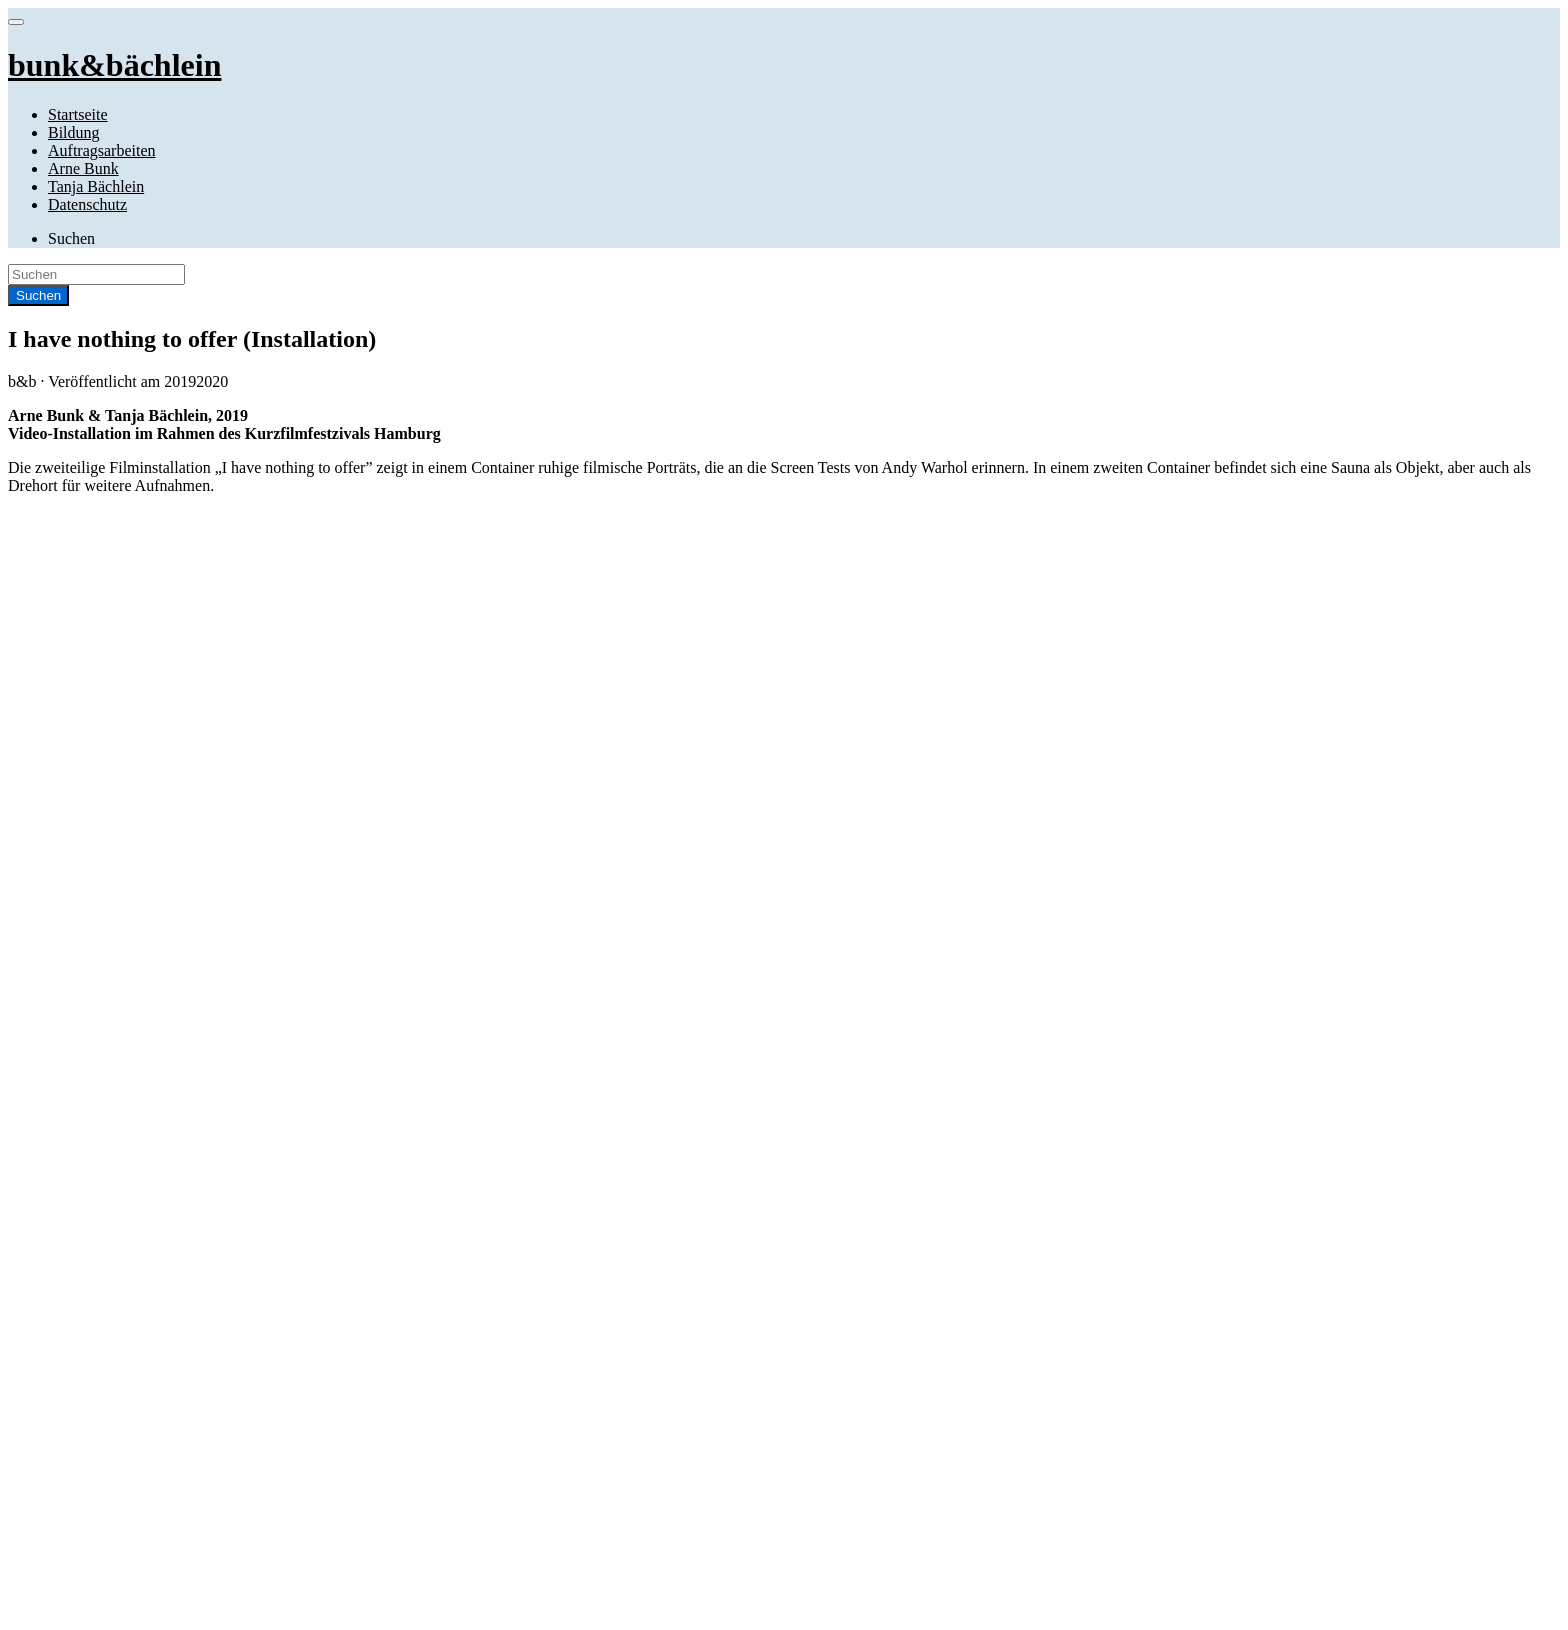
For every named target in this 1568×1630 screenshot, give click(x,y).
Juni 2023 (79, 1155)
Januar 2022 (87, 1173)
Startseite (78, 114)
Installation (44, 621)
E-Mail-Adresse (65, 940)
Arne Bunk (83, 168)
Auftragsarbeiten (102, 150)
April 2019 (83, 1227)
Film (63, 1366)
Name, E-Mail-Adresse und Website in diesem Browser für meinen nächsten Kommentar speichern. (351, 1015)
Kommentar (46, 868)
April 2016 (83, 1245)
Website (33, 977)
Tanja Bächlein (96, 186)
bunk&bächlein (113, 1454)
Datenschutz (87, 204)
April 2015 (83, 1263)
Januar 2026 (87, 1137)
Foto (62, 1384)
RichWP (176, 1612)
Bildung (74, 132)
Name (33, 903)
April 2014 (83, 1281)
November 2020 (100, 1191)
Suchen (71, 238)
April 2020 (83, 1209)
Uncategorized (94, 1420)
